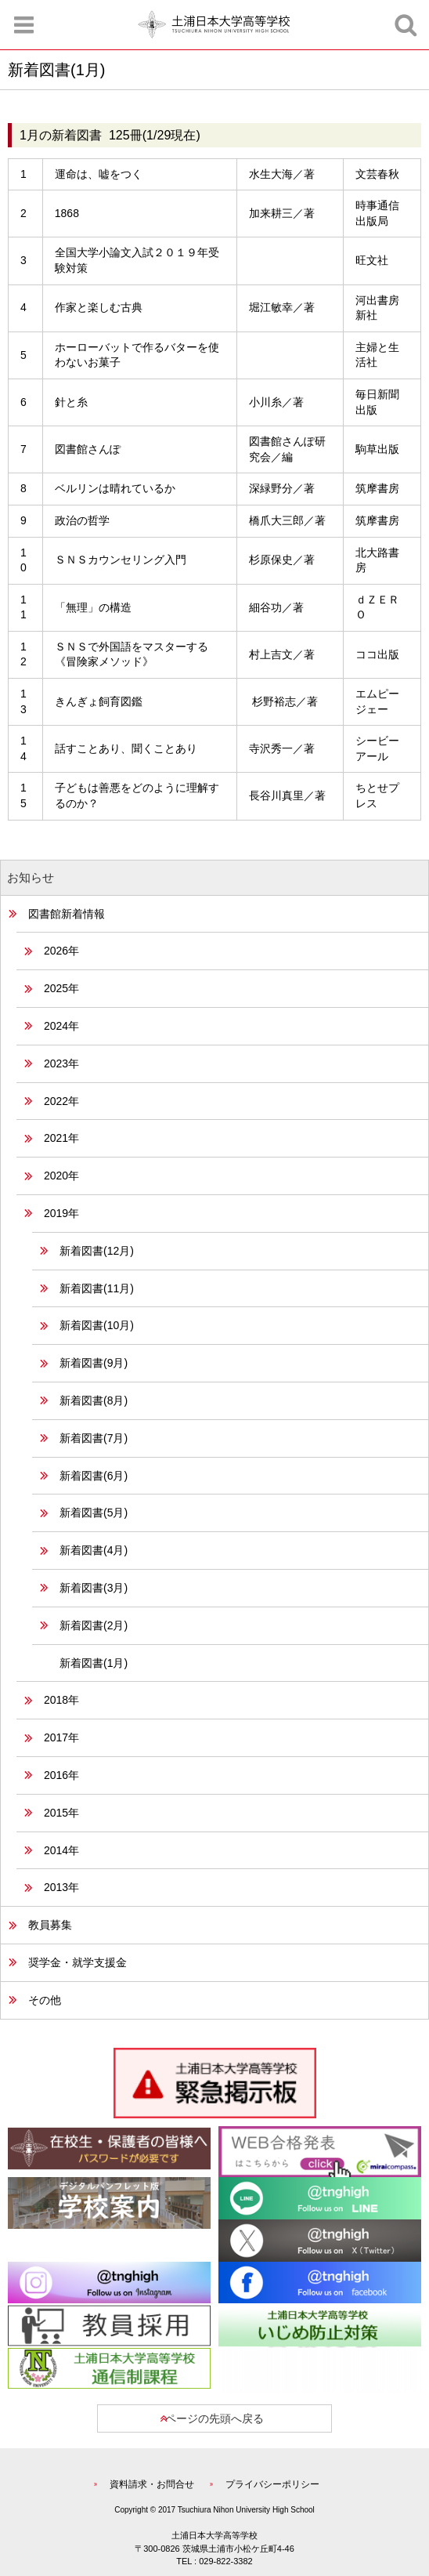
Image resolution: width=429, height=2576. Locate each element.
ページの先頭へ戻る (214, 2418)
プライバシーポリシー (272, 2484)
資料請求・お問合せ (152, 2484)
